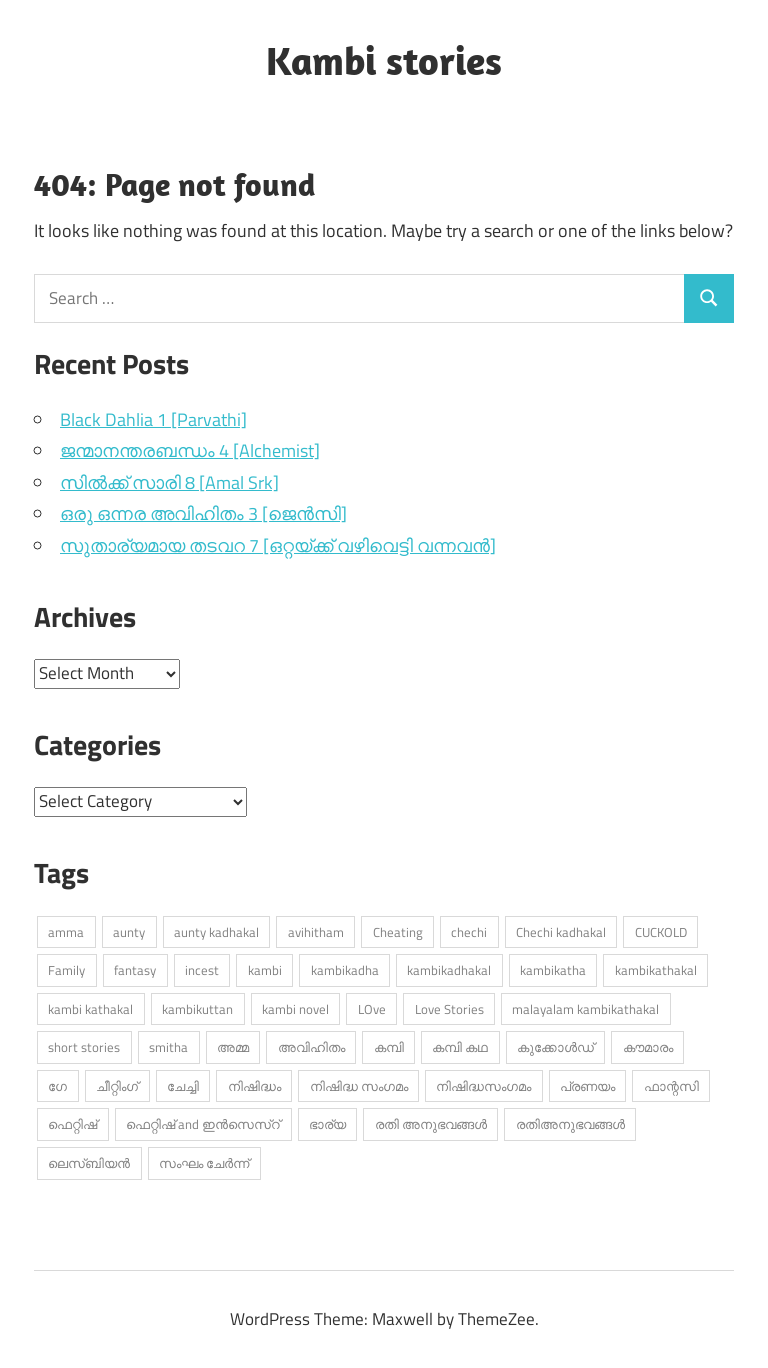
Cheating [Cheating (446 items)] (398, 932)
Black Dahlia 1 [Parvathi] (153, 419)
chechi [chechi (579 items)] (469, 932)
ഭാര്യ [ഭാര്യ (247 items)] (327, 1124)
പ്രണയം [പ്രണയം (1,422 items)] (587, 1086)
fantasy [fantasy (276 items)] (135, 970)
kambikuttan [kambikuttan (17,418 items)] (197, 1009)
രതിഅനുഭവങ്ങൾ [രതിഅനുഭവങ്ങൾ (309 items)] (570, 1124)
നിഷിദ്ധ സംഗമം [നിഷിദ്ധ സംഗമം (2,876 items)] (359, 1086)
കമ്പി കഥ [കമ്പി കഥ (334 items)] (460, 1047)
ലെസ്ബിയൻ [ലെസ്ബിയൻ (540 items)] (89, 1163)
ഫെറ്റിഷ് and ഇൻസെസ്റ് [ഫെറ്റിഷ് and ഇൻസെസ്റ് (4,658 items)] (203, 1124)
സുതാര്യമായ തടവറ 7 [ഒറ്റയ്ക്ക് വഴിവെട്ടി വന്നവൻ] (278, 545)
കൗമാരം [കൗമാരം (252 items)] (648, 1047)
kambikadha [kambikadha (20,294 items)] (345, 970)
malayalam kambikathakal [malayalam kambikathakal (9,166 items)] (585, 1009)
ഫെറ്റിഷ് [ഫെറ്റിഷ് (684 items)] (72, 1124)
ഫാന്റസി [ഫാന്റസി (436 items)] (671, 1086)
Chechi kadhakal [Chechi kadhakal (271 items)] (561, 932)
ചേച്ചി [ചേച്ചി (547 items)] (183, 1086)
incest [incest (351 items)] (202, 970)
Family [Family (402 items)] (66, 970)
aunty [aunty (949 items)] (129, 932)
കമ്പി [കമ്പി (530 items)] (389, 1047)
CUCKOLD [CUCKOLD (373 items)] (661, 932)
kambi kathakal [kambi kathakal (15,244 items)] (90, 1009)
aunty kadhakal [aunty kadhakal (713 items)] (216, 932)
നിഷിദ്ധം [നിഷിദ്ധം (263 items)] (254, 1086)
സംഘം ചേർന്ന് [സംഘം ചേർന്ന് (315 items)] (204, 1163)
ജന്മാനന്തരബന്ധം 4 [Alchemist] (190, 450)
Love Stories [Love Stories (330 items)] (449, 1009)
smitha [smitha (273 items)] (168, 1047)
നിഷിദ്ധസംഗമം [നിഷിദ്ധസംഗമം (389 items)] (483, 1086)
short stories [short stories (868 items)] (84, 1047)
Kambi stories (384, 60)
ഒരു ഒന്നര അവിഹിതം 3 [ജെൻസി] (203, 513)
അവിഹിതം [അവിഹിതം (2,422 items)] (311, 1047)
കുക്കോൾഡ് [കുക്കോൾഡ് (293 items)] (555, 1047)
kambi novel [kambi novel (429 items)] (295, 1009)
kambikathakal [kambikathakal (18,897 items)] (656, 970)
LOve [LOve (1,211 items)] (372, 1009)
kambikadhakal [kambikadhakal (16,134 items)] (449, 970)
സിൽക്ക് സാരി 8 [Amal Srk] (169, 482)
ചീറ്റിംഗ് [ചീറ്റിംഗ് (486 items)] (117, 1086)
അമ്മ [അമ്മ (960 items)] (233, 1047)
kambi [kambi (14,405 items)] (265, 970)
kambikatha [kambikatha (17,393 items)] (553, 970)
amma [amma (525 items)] (66, 932)
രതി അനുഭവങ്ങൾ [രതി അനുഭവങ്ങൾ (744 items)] (431, 1124)
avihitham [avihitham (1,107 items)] (316, 932)
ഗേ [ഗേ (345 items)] (57, 1086)
